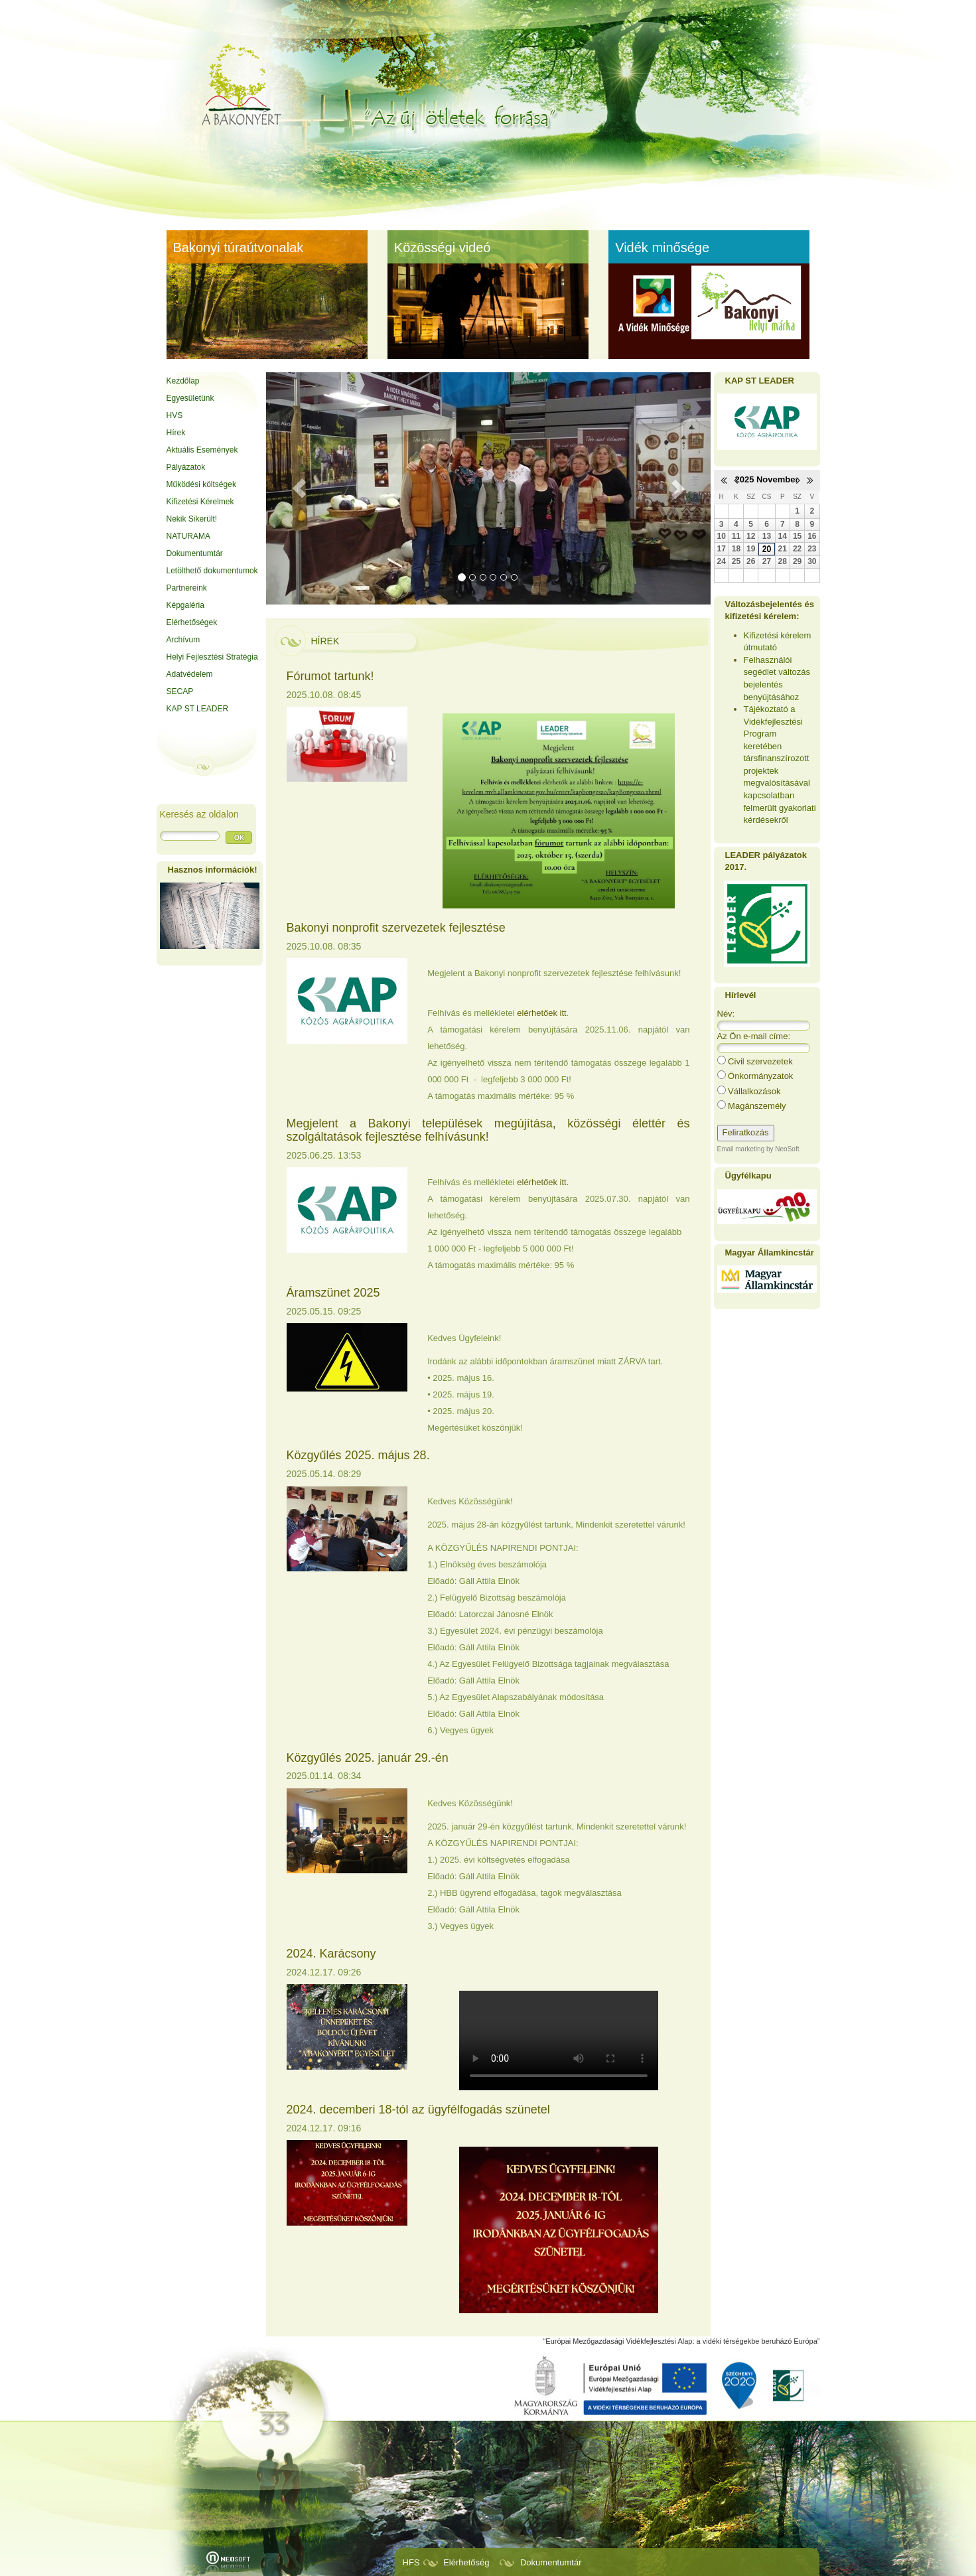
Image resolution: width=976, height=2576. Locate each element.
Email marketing (741, 1149)
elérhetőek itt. (543, 1182)
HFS (411, 2562)
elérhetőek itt (541, 1013)
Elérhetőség (466, 2562)
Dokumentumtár (550, 2562)
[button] (299, 488)
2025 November (766, 479)
